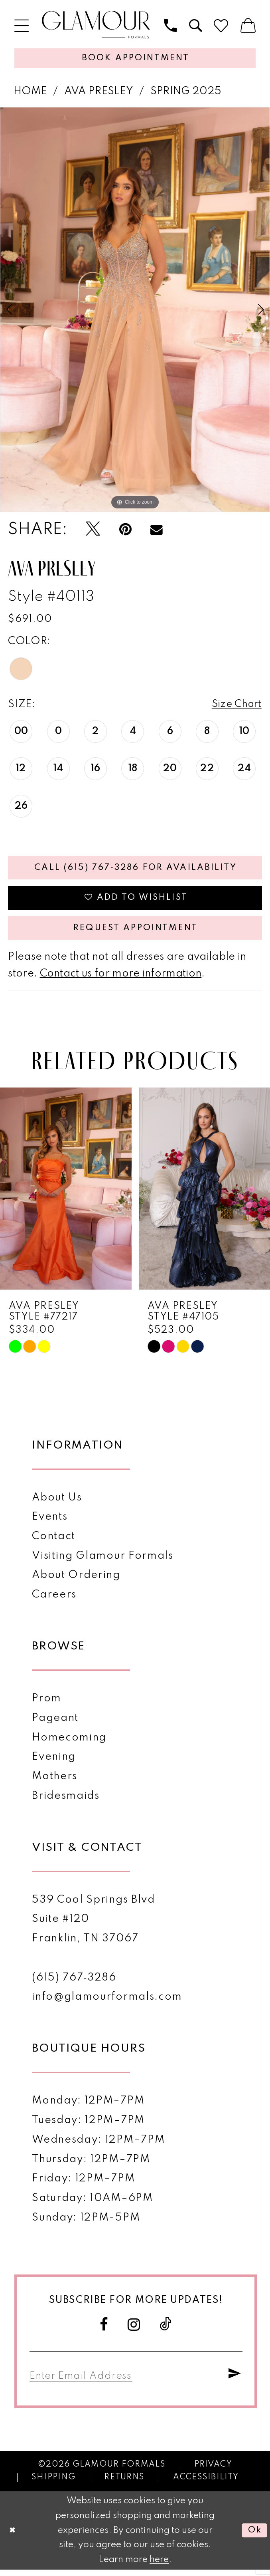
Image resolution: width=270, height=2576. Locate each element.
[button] (21, 25)
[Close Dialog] (13, 2537)
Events (49, 1523)
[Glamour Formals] (96, 25)
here (159, 2566)
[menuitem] (21, 25)
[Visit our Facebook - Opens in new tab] (104, 2330)
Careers (54, 1601)
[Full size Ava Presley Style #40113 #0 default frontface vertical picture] (135, 310)
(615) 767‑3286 (74, 1983)
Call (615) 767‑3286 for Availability (136, 869)
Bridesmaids (65, 1801)
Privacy (213, 2471)
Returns (124, 2484)
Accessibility (205, 2484)
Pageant (55, 1724)
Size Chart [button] (236, 706)
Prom (46, 1704)
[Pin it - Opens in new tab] (125, 530)
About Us (57, 1503)
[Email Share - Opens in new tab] (156, 530)
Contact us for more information (121, 979)
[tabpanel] (135, 310)
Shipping (53, 2484)
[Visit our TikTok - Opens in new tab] (166, 2330)
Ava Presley (98, 92)
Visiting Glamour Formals (102, 1561)
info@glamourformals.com (107, 2003)
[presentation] (66, 1194)
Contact (53, 1542)
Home (30, 92)
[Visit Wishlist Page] (221, 25)
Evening (54, 1763)
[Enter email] (84, 2380)
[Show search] (195, 25)
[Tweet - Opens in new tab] (93, 530)
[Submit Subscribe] (234, 2380)
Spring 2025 (185, 92)
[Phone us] (170, 25)
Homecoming (69, 1743)
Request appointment (136, 933)
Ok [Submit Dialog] (254, 2536)
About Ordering (76, 1581)
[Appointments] (135, 58)
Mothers (54, 1782)
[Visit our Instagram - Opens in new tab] (134, 2330)
